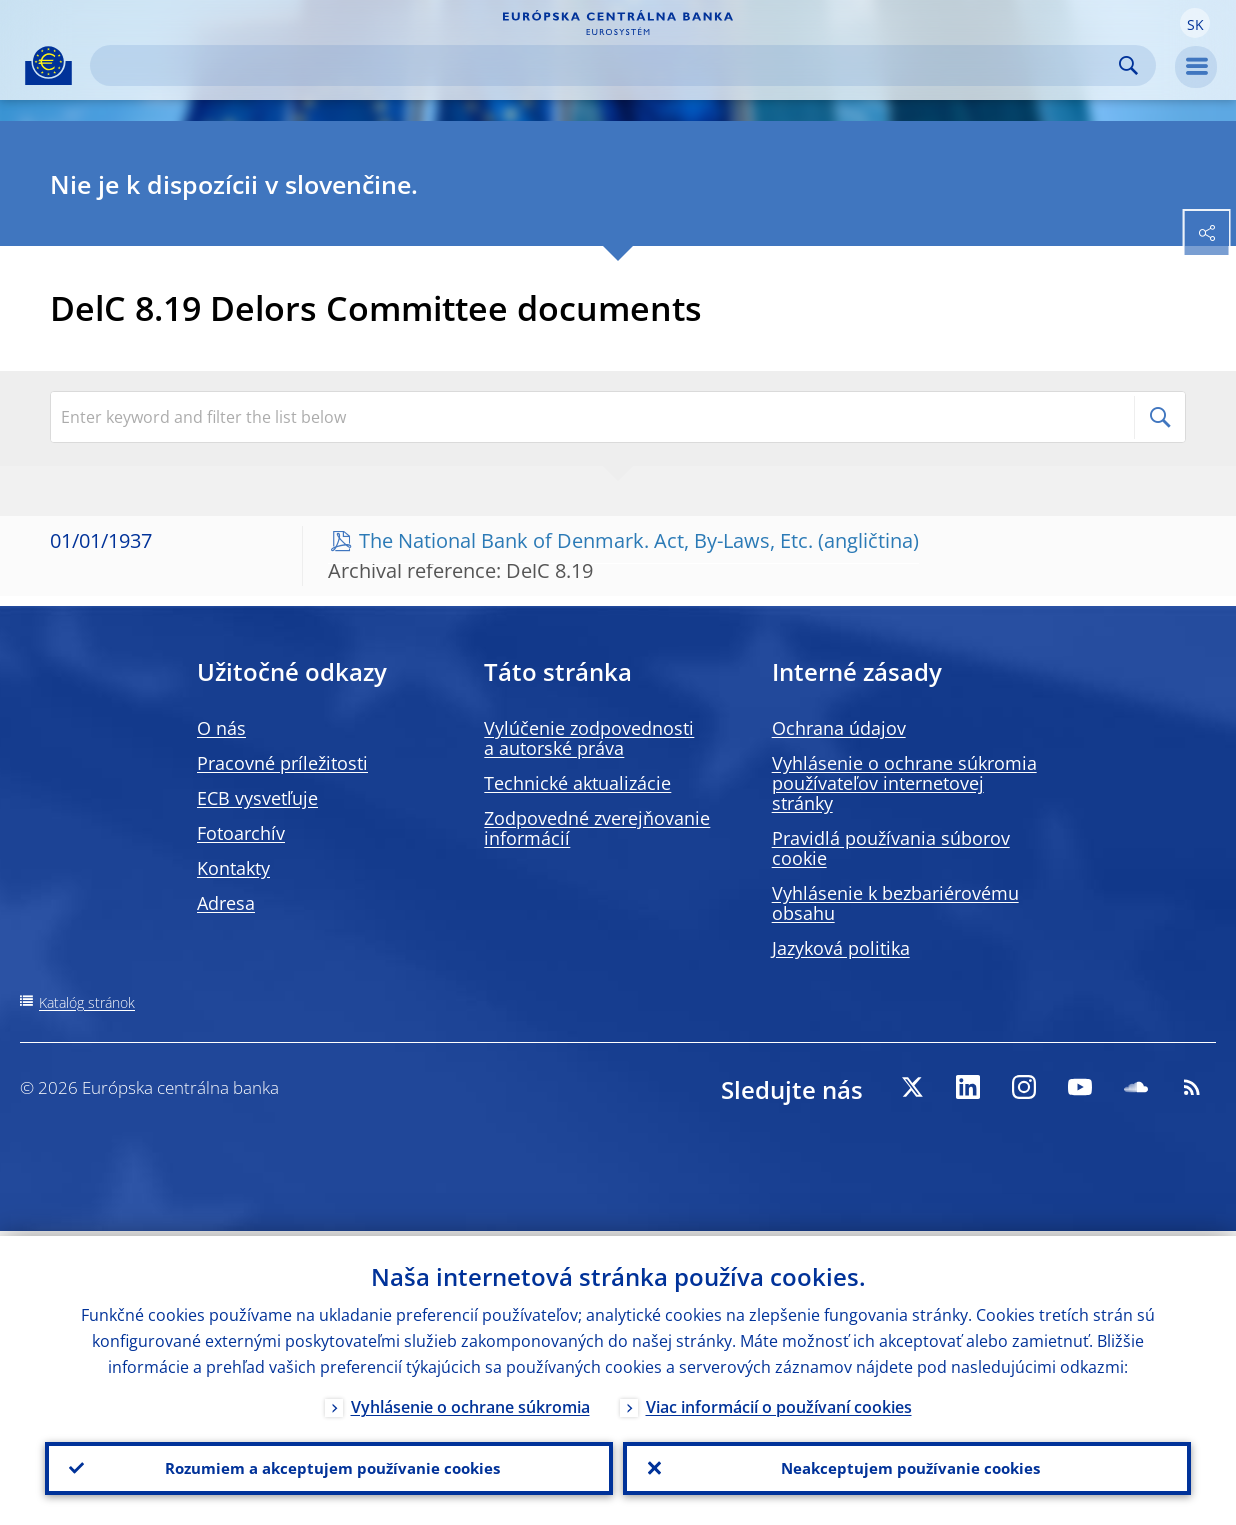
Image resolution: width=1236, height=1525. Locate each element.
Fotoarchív (241, 833)
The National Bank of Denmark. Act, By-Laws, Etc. (586, 540)
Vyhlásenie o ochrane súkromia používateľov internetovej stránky (904, 783)
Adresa (226, 903)
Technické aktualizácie (577, 783)
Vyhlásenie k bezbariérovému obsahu (895, 903)
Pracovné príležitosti (282, 763)
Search (1128, 65)
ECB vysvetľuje (257, 798)
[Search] (607, 65)
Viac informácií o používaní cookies (779, 1402)
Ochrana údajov (839, 728)
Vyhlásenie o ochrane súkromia (470, 1402)
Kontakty (233, 868)
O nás (221, 728)
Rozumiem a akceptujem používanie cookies (329, 1466)
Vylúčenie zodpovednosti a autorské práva (589, 738)
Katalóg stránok (87, 1002)
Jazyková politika (841, 948)
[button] (1195, 23)
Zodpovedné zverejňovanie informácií (597, 828)
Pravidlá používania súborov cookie (891, 848)
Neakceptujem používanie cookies (907, 1466)
